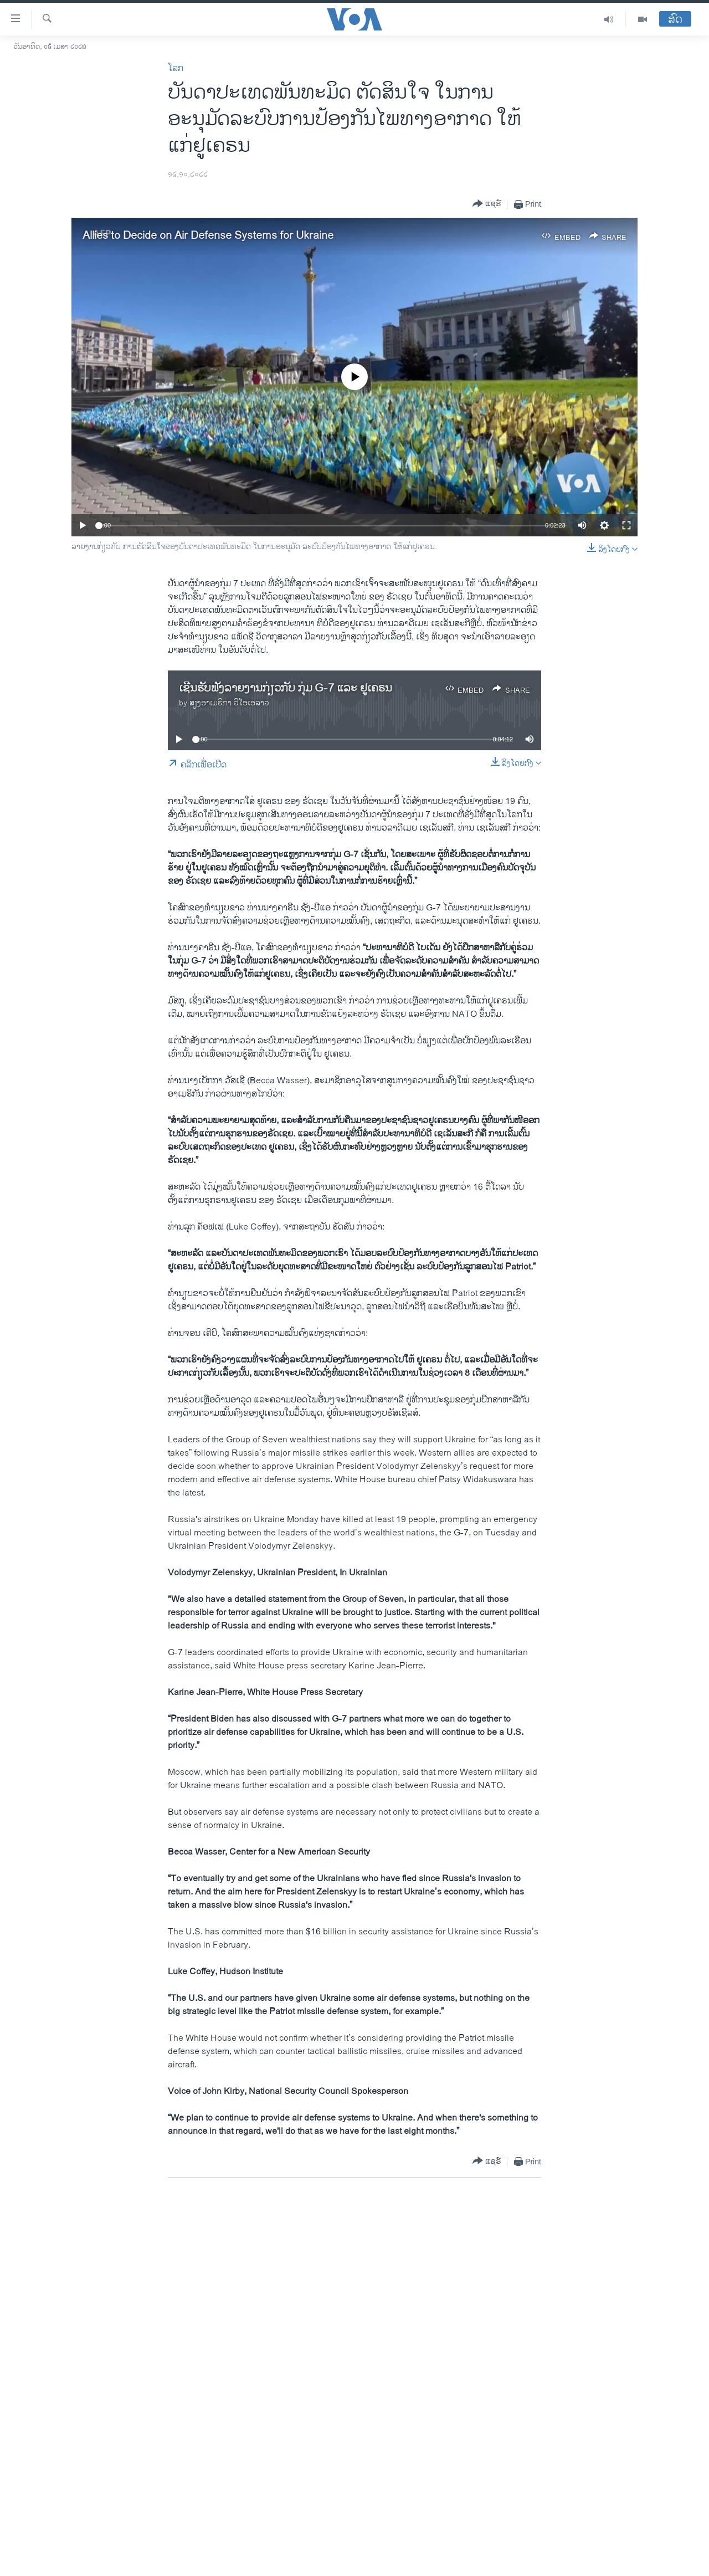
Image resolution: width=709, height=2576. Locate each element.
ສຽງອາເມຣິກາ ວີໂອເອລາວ (229, 703)
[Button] (486, 204)
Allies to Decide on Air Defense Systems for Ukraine (208, 236)
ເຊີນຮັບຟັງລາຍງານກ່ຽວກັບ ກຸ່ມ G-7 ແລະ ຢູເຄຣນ (285, 688)
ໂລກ (175, 68)
